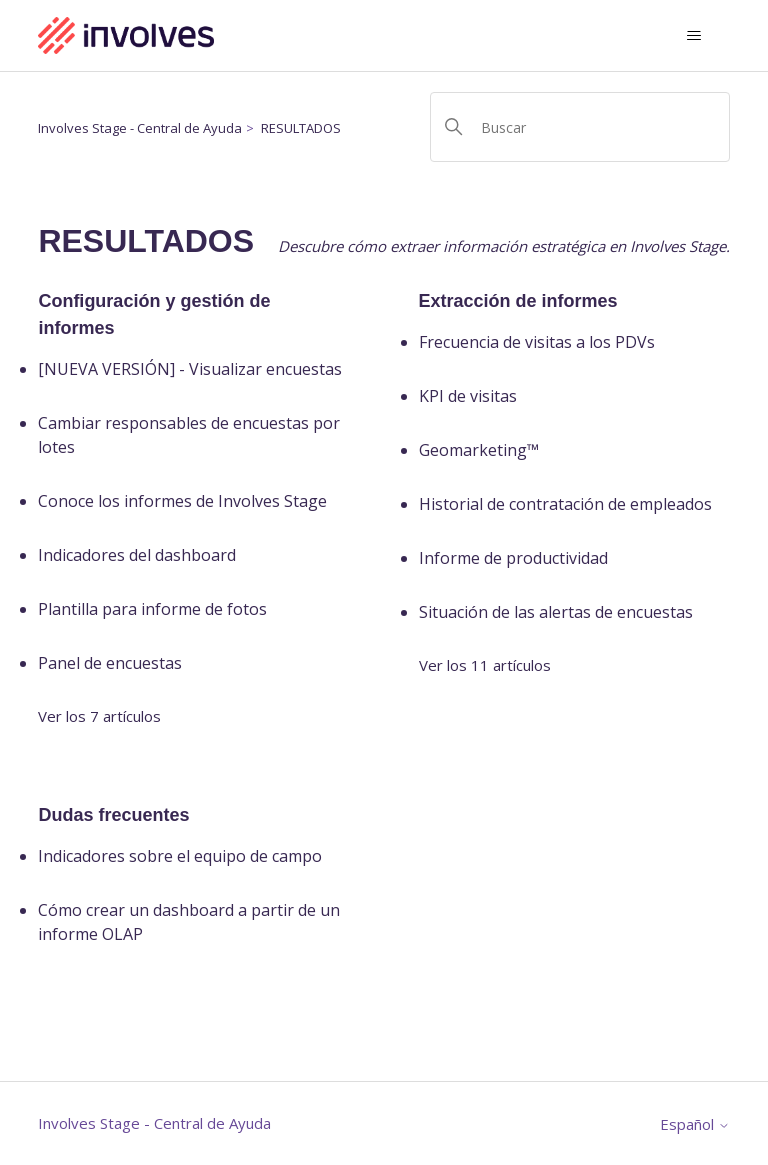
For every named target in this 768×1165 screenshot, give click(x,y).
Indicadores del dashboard (137, 555)
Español (695, 1124)
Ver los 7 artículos (99, 716)
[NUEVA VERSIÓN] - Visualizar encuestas (190, 369)
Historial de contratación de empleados (565, 504)
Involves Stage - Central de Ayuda (140, 128)
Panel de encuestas (110, 663)
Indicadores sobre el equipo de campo (180, 856)
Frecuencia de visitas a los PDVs (537, 342)
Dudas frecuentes (113, 815)
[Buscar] (580, 127)
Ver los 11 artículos (485, 665)
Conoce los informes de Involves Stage (182, 501)
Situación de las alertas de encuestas (556, 612)
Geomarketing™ (479, 450)
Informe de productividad (513, 558)
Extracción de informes (518, 301)
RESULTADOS (301, 128)
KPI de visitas (468, 396)
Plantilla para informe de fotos (152, 609)
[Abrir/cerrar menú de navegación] (694, 36)
